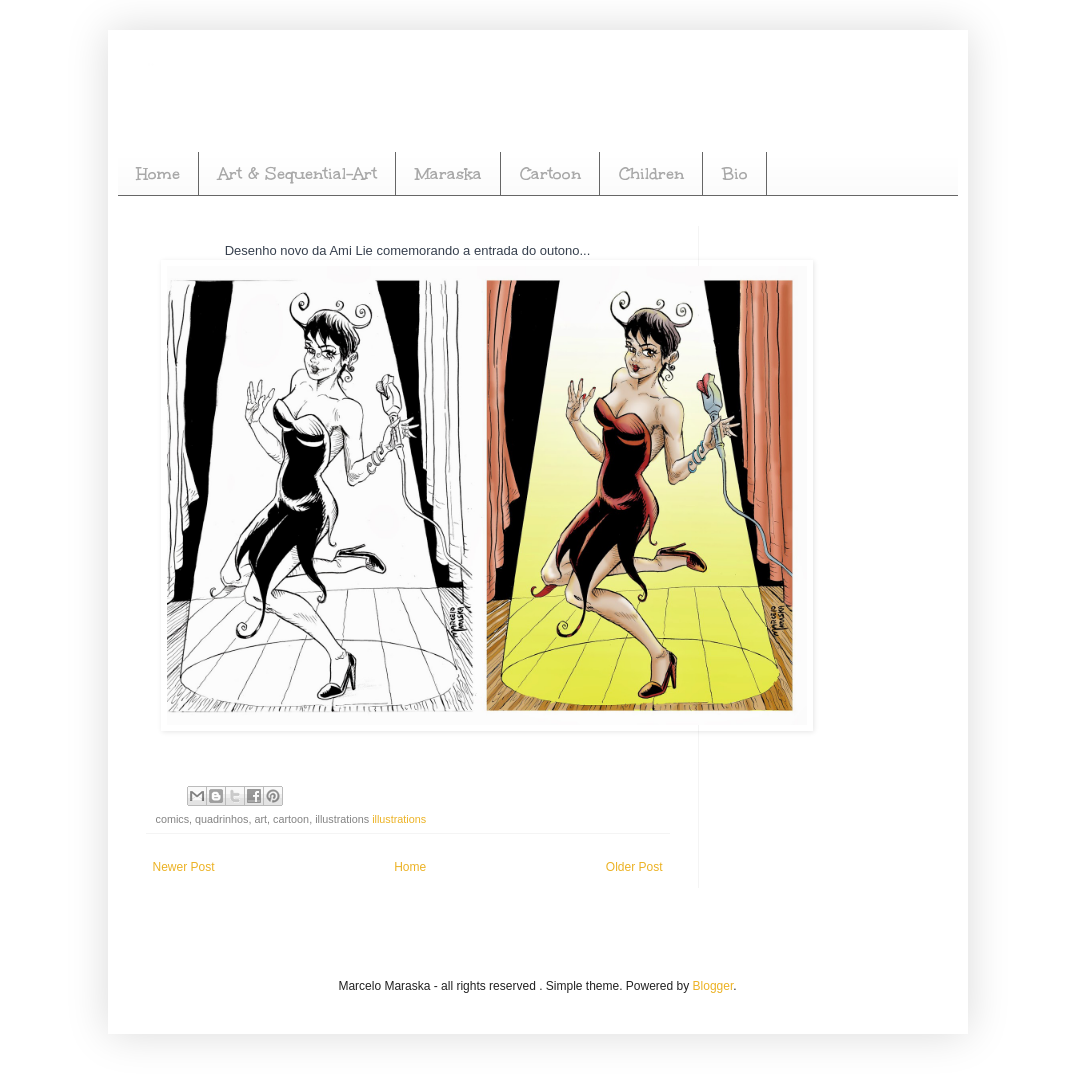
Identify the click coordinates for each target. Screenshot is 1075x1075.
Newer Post (184, 867)
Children (651, 173)
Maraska (448, 173)
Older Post (634, 867)
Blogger (713, 986)
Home (158, 173)
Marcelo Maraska (151, 62)
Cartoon (550, 173)
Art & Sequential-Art (297, 173)
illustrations (399, 819)
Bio (735, 173)
